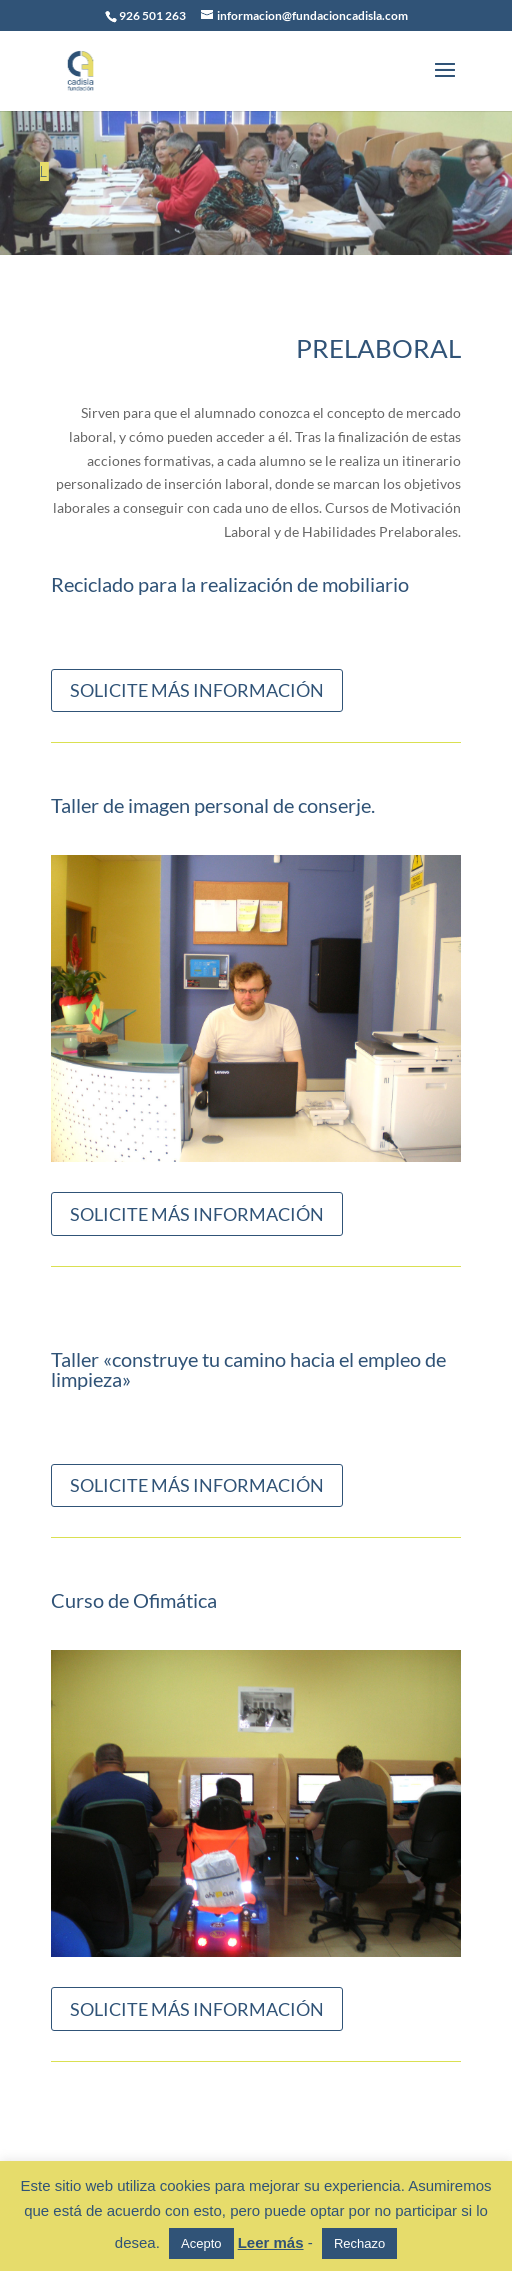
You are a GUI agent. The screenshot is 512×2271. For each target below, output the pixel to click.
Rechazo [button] (359, 2243)
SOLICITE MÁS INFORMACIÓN (197, 690)
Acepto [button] (201, 2243)
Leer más (271, 2242)
